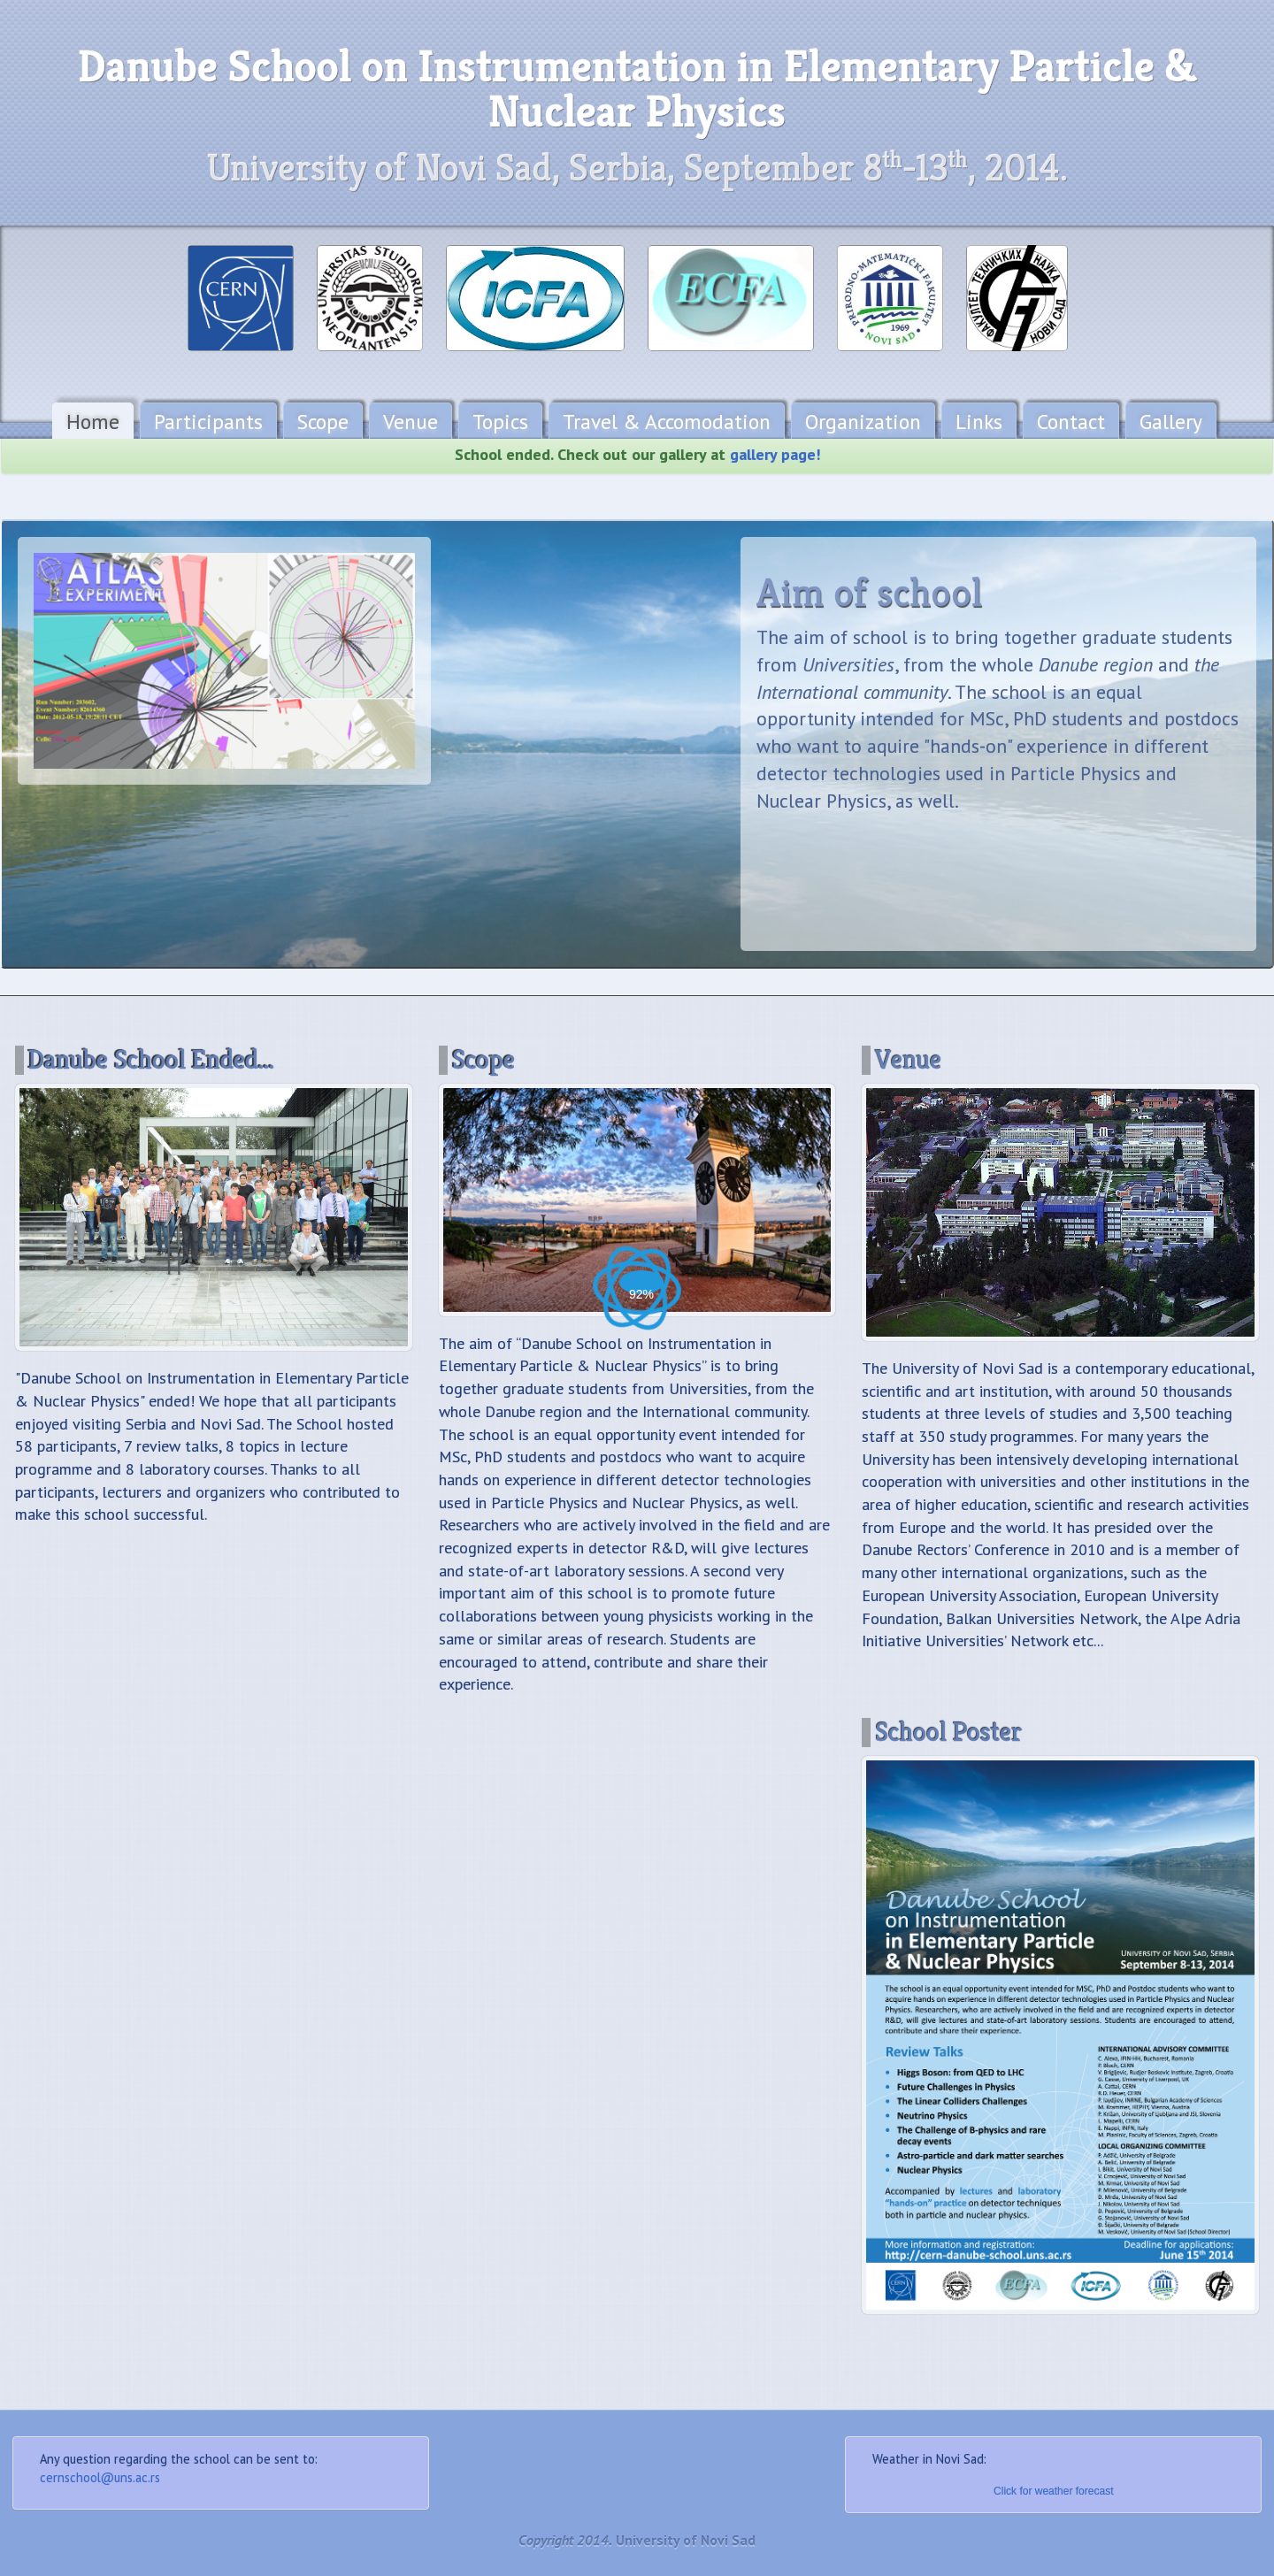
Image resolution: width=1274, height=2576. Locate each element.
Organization (863, 421)
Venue (410, 421)
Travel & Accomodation (667, 421)
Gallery (1171, 421)
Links (979, 421)
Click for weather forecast (1053, 2491)
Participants (208, 421)
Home (92, 421)
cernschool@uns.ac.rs (100, 2477)
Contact (1071, 421)
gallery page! (775, 466)
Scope (323, 421)
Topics (500, 421)
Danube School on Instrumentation (637, 89)
